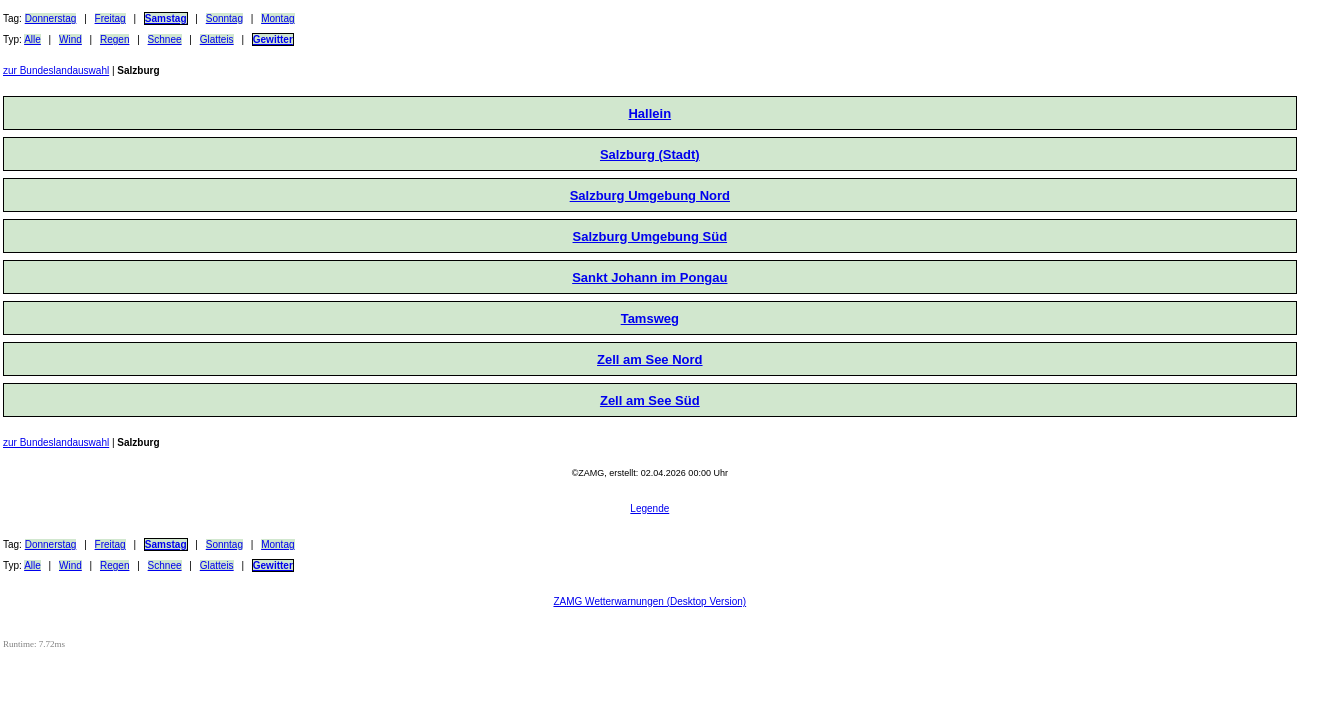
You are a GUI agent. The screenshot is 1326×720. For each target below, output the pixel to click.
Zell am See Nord (649, 359)
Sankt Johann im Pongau (649, 277)
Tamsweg (650, 318)
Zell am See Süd (650, 400)
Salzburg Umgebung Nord (650, 195)
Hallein (649, 113)
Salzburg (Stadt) (650, 154)
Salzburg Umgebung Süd (650, 236)
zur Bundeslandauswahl (56, 70)
